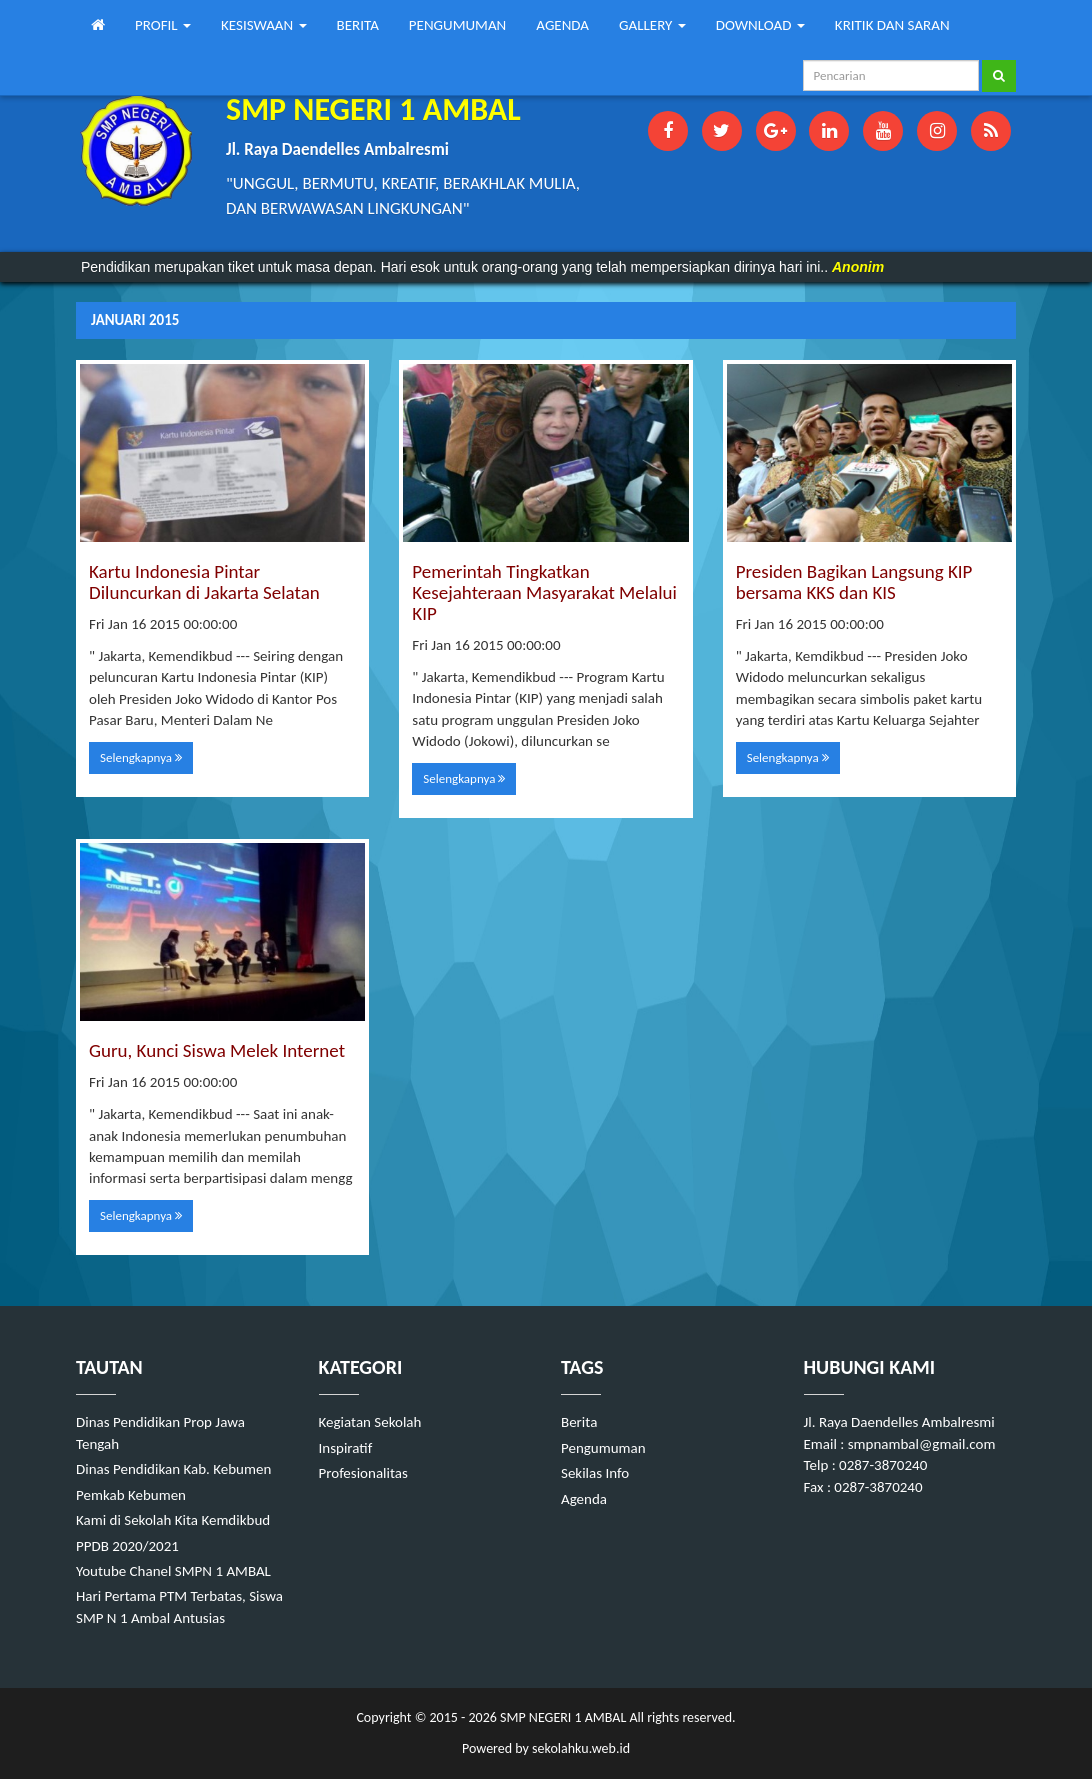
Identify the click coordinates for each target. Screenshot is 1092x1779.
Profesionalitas (363, 1473)
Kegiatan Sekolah (370, 1422)
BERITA (358, 25)
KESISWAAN (264, 25)
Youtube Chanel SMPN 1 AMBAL (173, 1571)
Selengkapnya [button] (141, 757)
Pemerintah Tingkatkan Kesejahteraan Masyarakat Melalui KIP (544, 592)
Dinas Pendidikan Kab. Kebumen (173, 1469)
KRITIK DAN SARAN (892, 25)
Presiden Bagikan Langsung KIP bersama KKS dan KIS (854, 582)
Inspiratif (346, 1448)
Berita (579, 1422)
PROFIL (163, 25)
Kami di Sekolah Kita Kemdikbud (173, 1520)
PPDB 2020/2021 (127, 1546)
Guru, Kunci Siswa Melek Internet (217, 1050)
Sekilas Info (595, 1473)
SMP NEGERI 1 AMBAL (561, 1717)
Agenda (584, 1499)
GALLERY (652, 25)
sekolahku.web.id (581, 1748)
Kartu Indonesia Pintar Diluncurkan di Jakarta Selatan (204, 582)
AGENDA (562, 25)
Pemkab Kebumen (131, 1495)
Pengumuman (603, 1448)
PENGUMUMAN (457, 25)
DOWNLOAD (760, 25)
